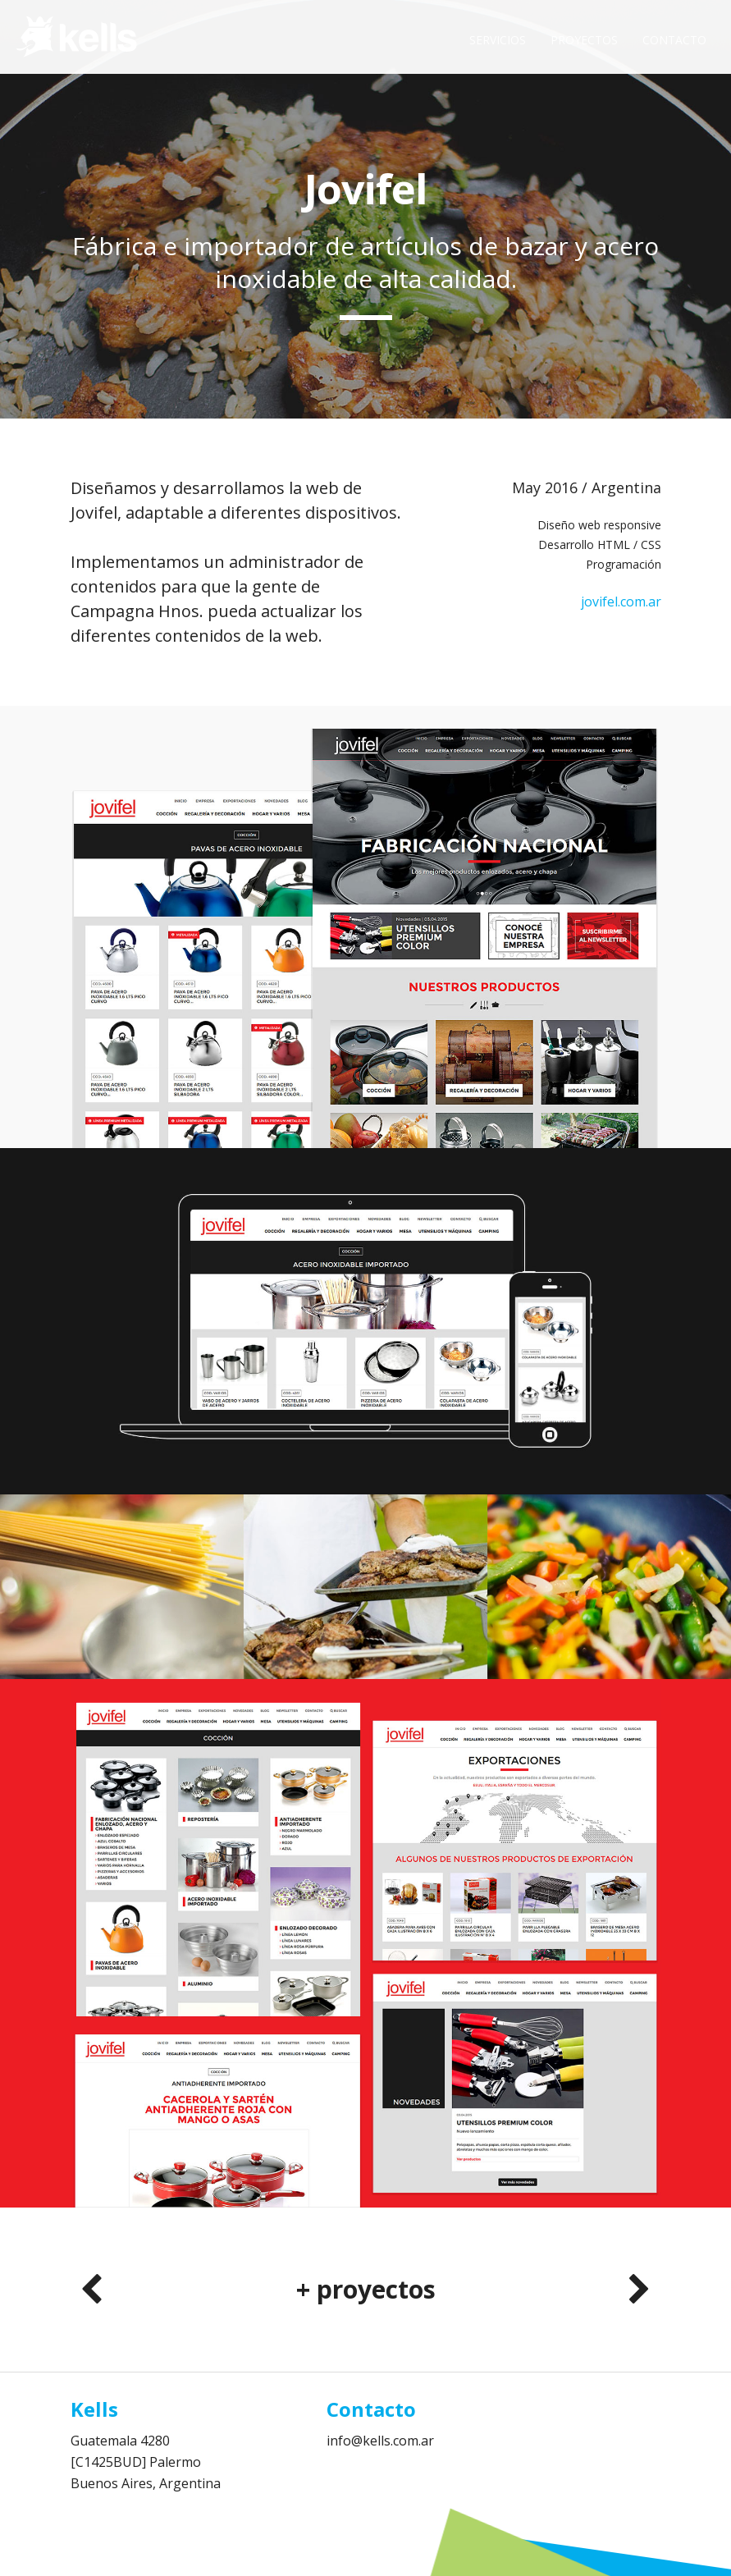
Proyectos (584, 40)
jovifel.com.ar (621, 602)
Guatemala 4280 (120, 2441)
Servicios (497, 40)
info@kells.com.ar (380, 2441)
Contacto (674, 40)
